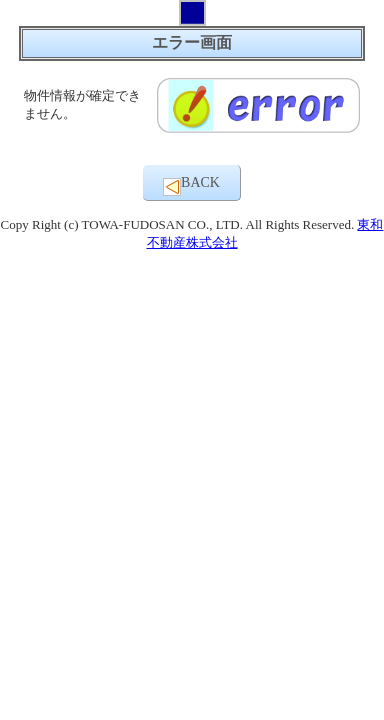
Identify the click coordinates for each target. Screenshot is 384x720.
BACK (191, 185)
